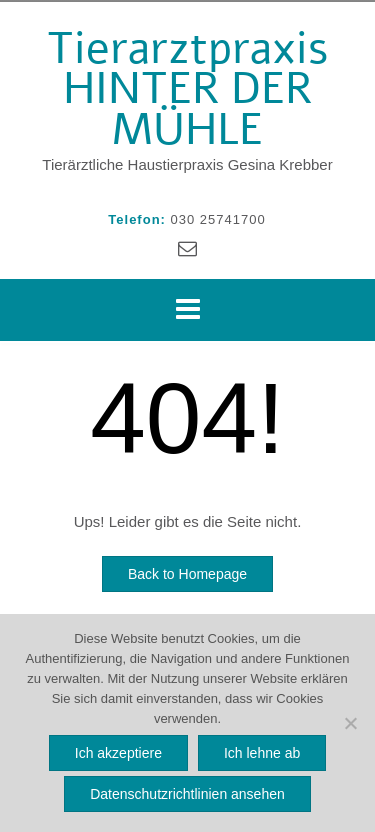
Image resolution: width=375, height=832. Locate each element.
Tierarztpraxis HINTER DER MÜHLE (188, 87)
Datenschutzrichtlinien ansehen (187, 794)
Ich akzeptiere (118, 753)
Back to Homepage (187, 572)
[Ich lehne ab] (350, 723)
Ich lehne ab (262, 753)
